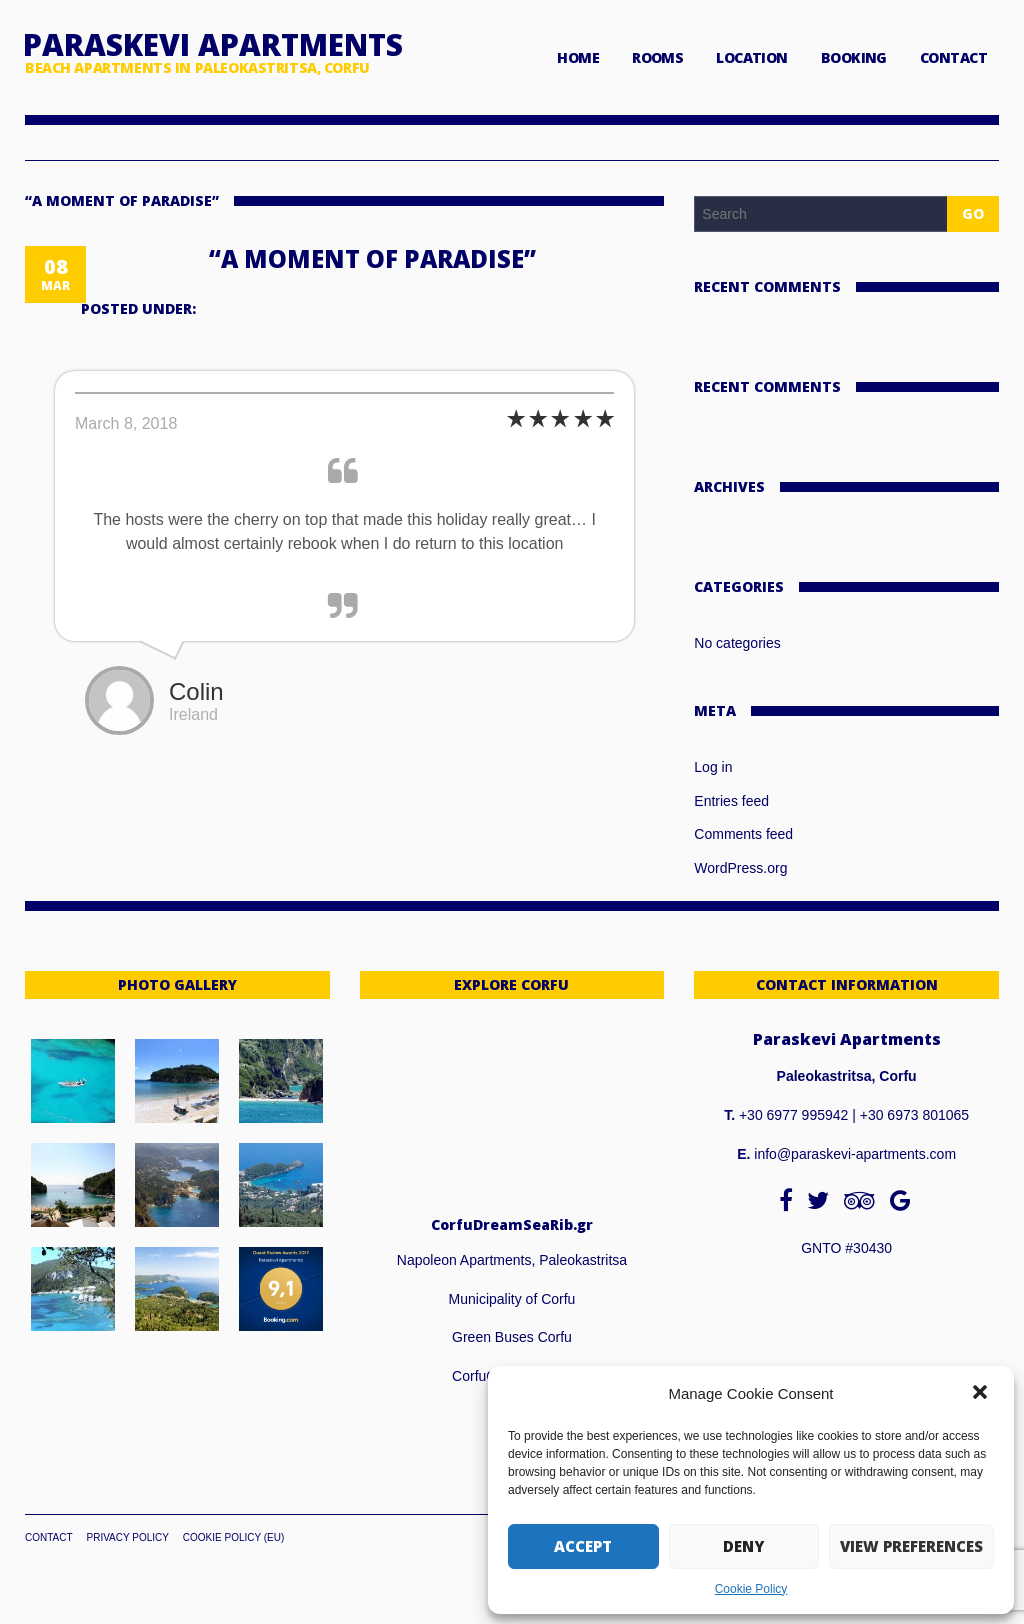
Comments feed (743, 834)
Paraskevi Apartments (213, 44)
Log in (713, 767)
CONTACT (953, 57)
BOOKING (854, 57)
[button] (982, 1394)
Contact (49, 1537)
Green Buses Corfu (512, 1337)
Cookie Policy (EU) (234, 1537)
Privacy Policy (127, 1537)
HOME (578, 57)
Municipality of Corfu (512, 1299)
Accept (583, 1546)
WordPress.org (740, 868)
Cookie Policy (751, 1589)
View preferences (911, 1546)
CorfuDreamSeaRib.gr (512, 1224)
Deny (743, 1546)
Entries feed (731, 801)
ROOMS (657, 57)
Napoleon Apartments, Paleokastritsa (512, 1260)
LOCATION (752, 57)
